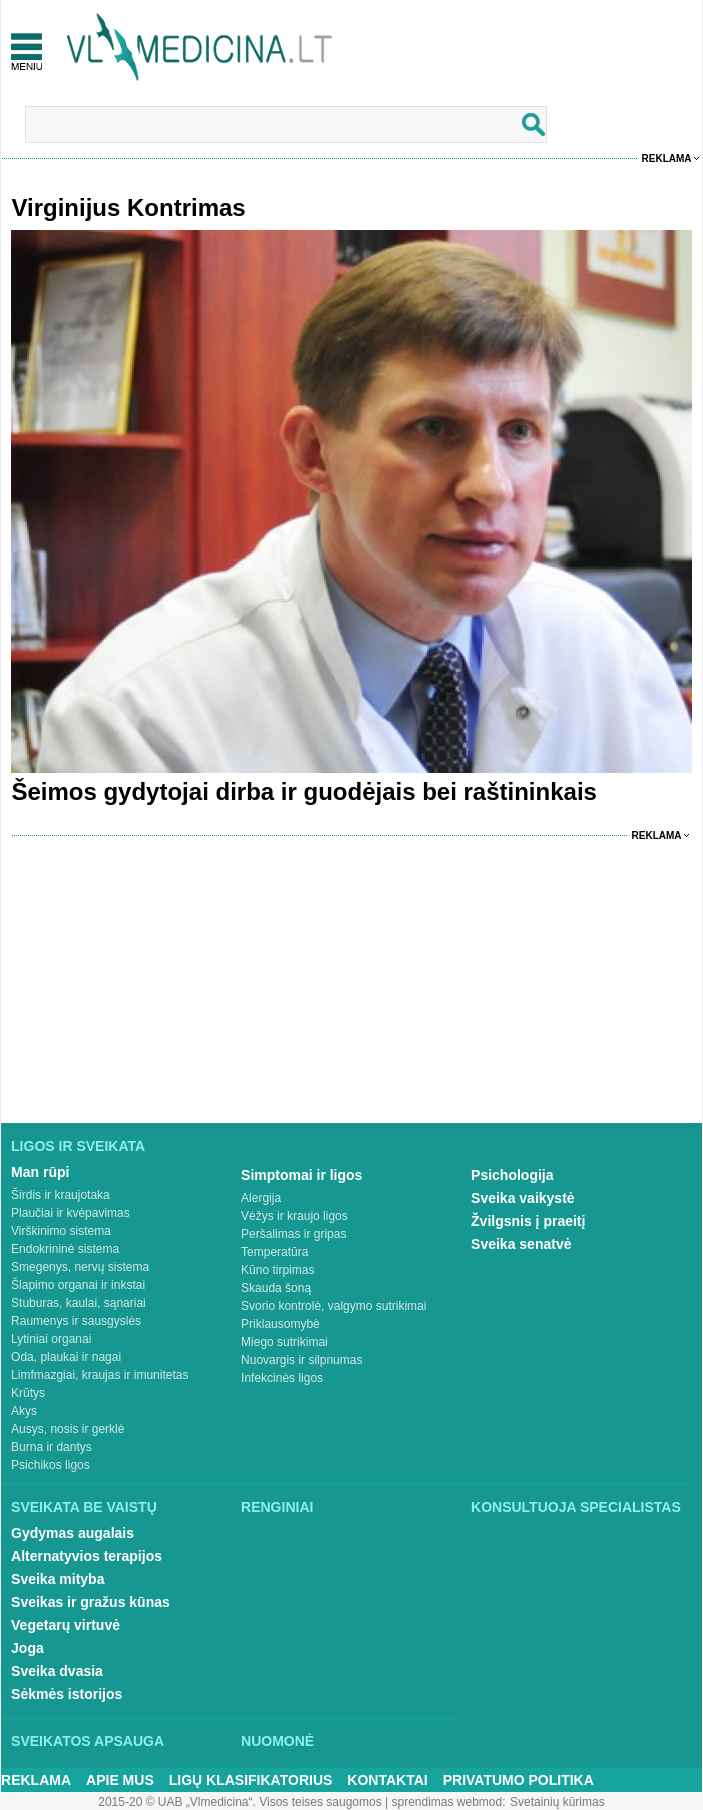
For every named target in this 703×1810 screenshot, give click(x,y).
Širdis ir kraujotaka (60, 1195)
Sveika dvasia (57, 1671)
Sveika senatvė (521, 1244)
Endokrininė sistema (65, 1249)
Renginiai (277, 1507)
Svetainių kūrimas (557, 1802)
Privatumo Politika (518, 1780)
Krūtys (28, 1393)
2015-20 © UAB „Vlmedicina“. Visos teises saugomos (239, 1802)
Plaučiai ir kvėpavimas (70, 1213)
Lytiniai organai (51, 1339)
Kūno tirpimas (277, 1270)
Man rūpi (40, 1172)
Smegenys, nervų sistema (80, 1267)
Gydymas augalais (72, 1533)
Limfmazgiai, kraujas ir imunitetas (99, 1375)
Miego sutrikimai (284, 1342)
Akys (24, 1411)
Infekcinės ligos (282, 1378)
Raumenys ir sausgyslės (76, 1321)
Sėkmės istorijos (66, 1694)
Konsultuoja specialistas (576, 1507)
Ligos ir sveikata (78, 1146)
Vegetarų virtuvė (65, 1625)
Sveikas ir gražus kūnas (90, 1602)
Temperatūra (274, 1252)
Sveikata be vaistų (84, 1507)
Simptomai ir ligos (301, 1175)
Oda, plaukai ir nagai (66, 1357)
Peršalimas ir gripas (293, 1234)
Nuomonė (277, 1741)
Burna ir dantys (51, 1447)
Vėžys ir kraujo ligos (294, 1216)
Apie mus (120, 1780)
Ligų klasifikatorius (251, 1780)
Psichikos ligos (50, 1465)
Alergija (261, 1198)
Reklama (667, 158)
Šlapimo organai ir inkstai (78, 1285)
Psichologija (512, 1175)
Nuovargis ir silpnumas (301, 1360)
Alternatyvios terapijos (86, 1556)
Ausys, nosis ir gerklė (67, 1429)
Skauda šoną (276, 1288)
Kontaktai (387, 1780)
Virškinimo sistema (61, 1231)
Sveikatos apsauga (87, 1741)
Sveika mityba (57, 1579)
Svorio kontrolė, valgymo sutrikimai (333, 1306)
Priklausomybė (280, 1324)
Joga (27, 1648)
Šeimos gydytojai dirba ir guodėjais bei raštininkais (304, 791)
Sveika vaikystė (523, 1198)
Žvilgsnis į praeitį (528, 1221)
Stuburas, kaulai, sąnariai (78, 1303)
